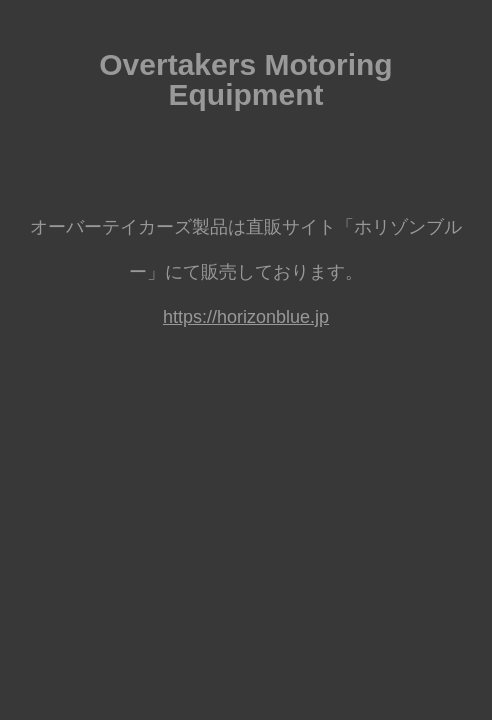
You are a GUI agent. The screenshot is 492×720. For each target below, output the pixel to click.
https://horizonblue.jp (246, 317)
